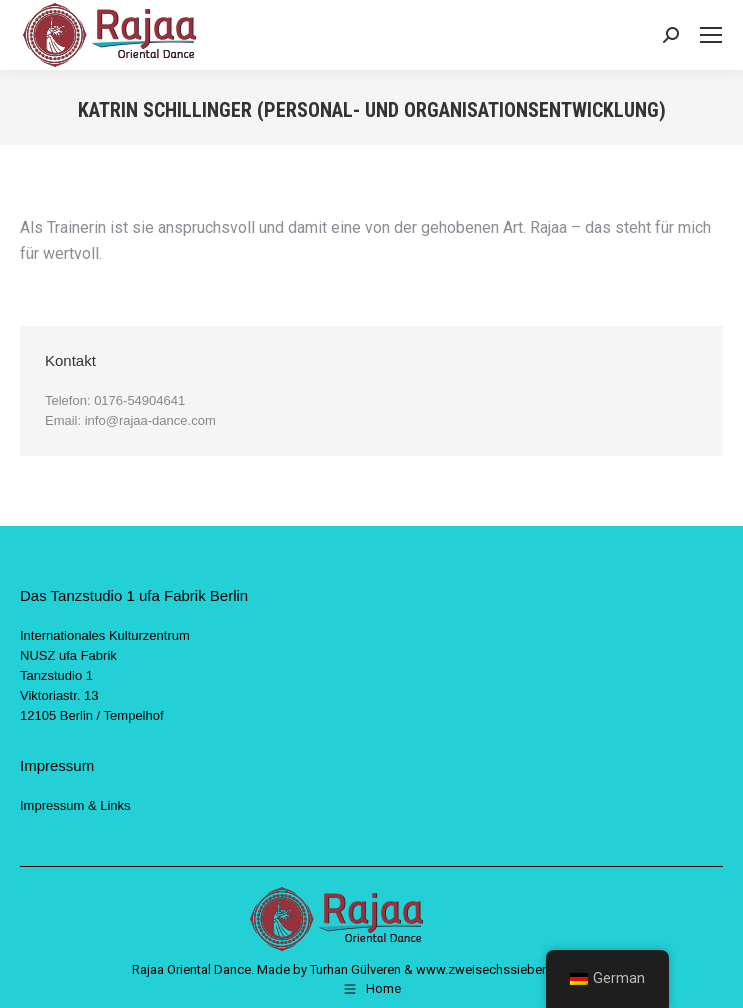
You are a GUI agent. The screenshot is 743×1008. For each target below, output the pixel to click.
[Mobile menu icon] (711, 35)
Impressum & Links (75, 805)
